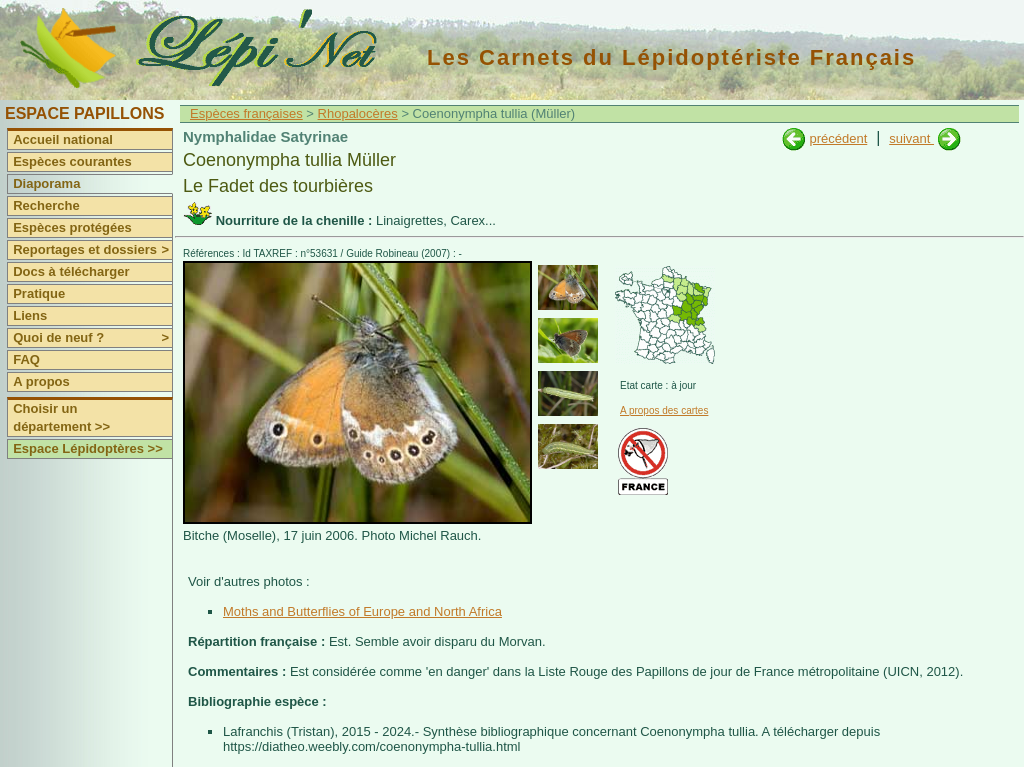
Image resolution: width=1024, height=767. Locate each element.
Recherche (46, 205)
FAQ (26, 359)
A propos (41, 381)
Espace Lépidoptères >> (88, 448)
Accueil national (63, 139)
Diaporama (46, 183)
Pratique (39, 293)
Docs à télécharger (71, 271)
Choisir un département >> (61, 417)
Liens (30, 315)
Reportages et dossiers (92, 250)
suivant (911, 138)
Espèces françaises (246, 113)
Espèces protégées (72, 227)
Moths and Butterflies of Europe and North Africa (362, 611)
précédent (838, 138)
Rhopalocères (358, 113)
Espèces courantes (72, 161)
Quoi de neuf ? (92, 338)
